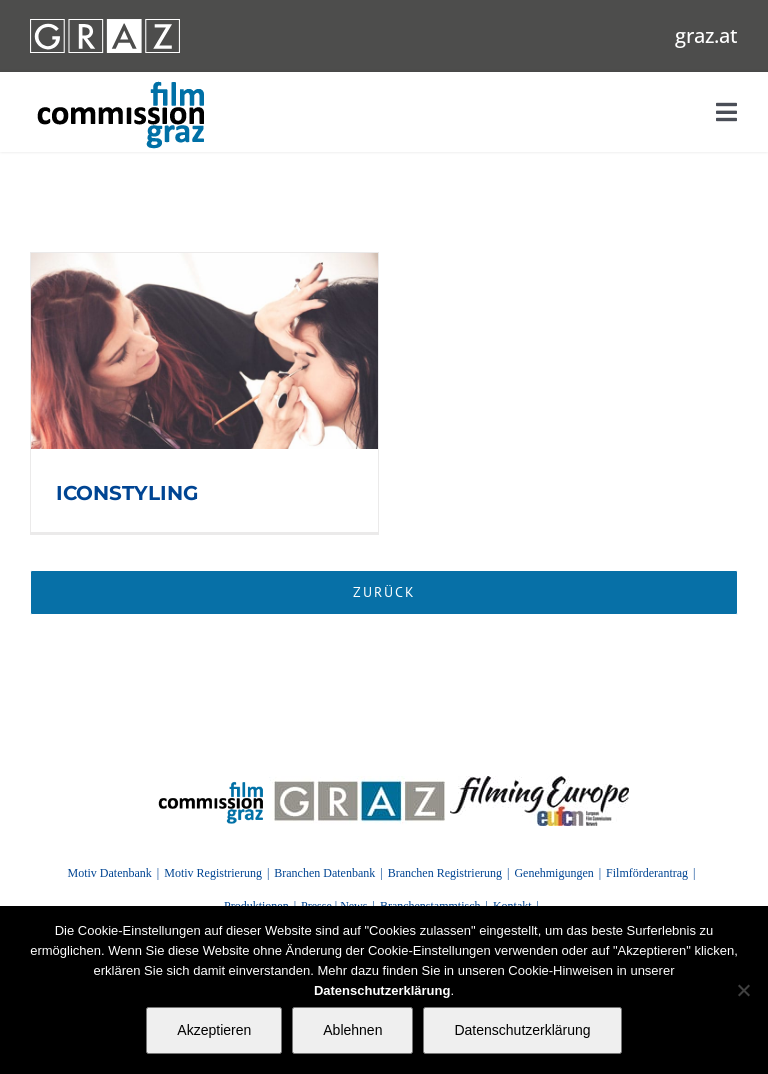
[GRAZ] (359, 783)
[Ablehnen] (743, 990)
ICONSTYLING (127, 493)
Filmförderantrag (647, 873)
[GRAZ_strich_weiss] (105, 26)
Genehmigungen (553, 873)
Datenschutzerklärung (522, 1030)
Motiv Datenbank (109, 873)
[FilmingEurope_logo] (539, 783)
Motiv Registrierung (213, 873)
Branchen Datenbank (324, 873)
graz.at (706, 35)
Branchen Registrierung (445, 873)
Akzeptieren (214, 1030)
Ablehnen (352, 1030)
